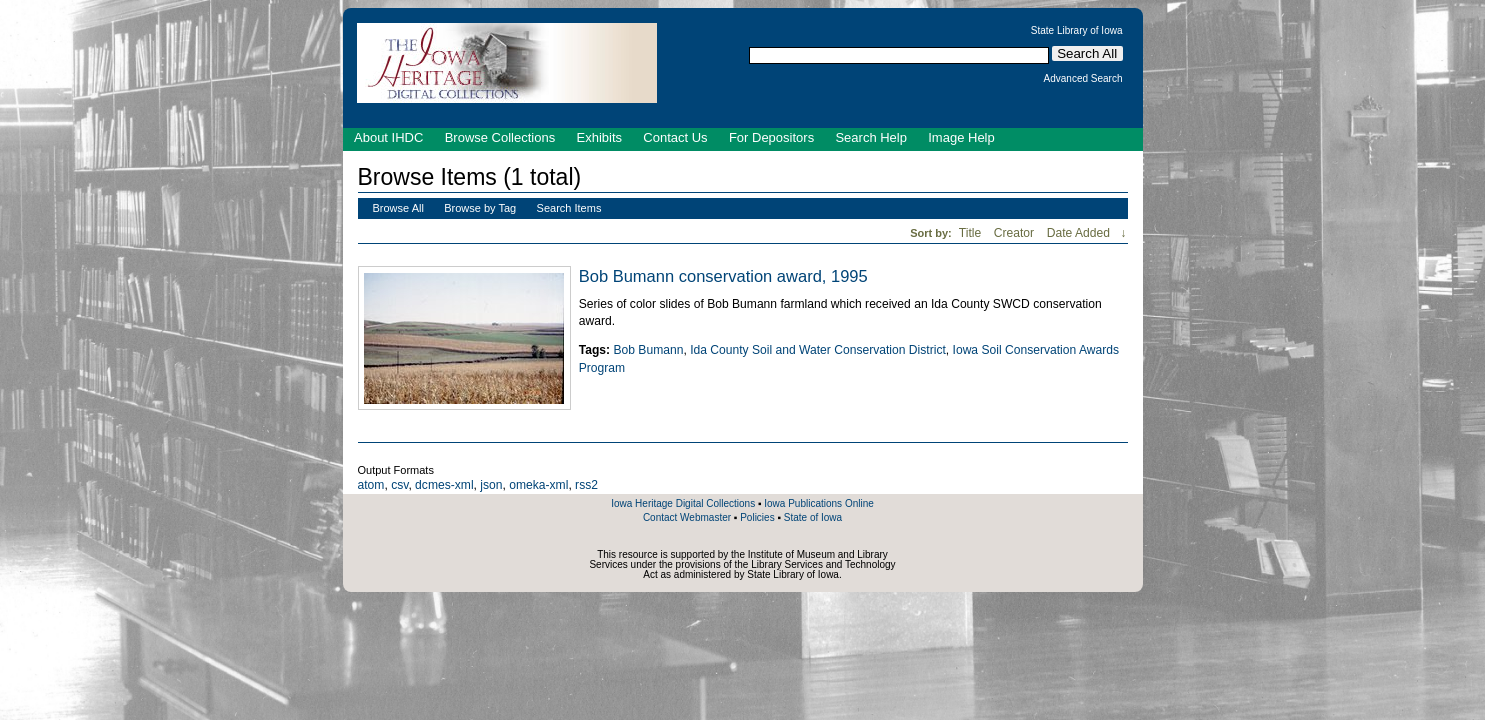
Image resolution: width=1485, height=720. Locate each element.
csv (399, 485)
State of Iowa (813, 517)
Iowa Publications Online (819, 503)
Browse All (398, 208)
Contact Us (675, 137)
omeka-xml (538, 485)
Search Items (569, 208)
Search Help (871, 137)
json (491, 485)
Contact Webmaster (687, 517)
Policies (757, 517)
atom (371, 485)
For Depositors (771, 137)
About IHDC (388, 137)
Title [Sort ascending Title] (972, 233)
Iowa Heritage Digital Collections (683, 503)
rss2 (586, 485)
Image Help (961, 137)
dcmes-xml (444, 485)
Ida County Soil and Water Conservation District (818, 350)
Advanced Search (1083, 79)
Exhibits (599, 137)
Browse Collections (500, 137)
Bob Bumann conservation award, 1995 (723, 276)
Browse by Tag (480, 208)
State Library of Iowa (1077, 31)
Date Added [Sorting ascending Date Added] (1080, 233)
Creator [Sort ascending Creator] (1016, 233)
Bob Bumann (648, 350)
